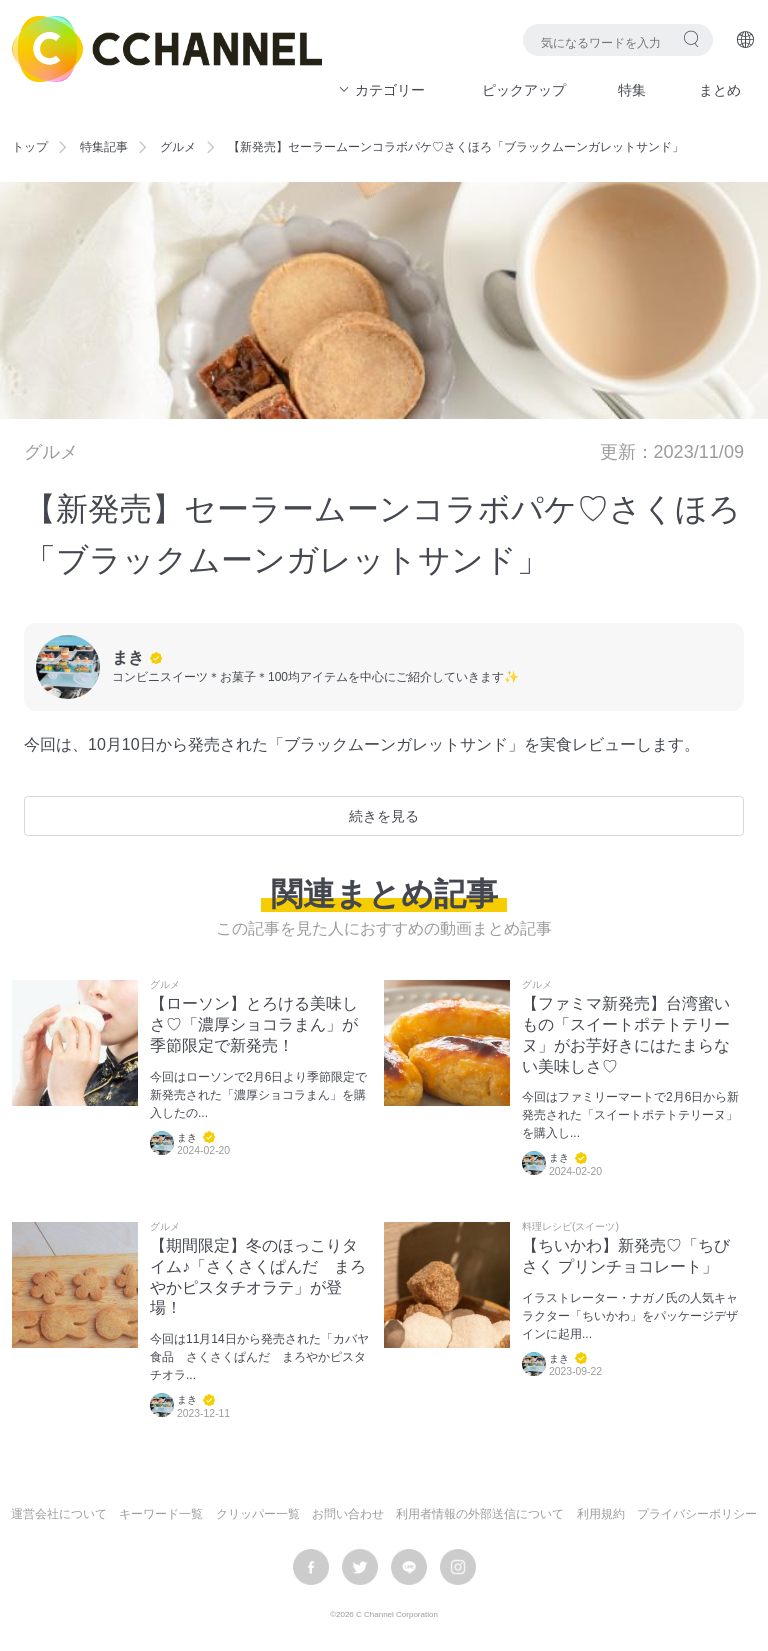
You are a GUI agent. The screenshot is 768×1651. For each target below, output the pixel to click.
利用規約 (601, 1514)
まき (128, 657)
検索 (691, 38)
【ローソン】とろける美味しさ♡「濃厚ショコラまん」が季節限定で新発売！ (254, 1024)
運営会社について (59, 1514)
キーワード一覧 (161, 1514)
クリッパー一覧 (258, 1514)
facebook (311, 1567)
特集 (632, 90)
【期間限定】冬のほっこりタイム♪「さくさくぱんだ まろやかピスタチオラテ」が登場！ (258, 1276)
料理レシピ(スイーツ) (570, 1227)
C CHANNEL (167, 49)
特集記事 (104, 147)
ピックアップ (524, 90)
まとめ (720, 90)
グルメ (178, 147)
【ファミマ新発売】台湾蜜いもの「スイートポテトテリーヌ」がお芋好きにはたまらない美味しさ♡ (626, 1034)
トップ (30, 147)
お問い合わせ (348, 1514)
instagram (458, 1567)
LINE (409, 1567)
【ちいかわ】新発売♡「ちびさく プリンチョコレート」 (626, 1256)
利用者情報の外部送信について (480, 1514)
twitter (360, 1567)
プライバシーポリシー (697, 1514)
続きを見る (384, 816)
